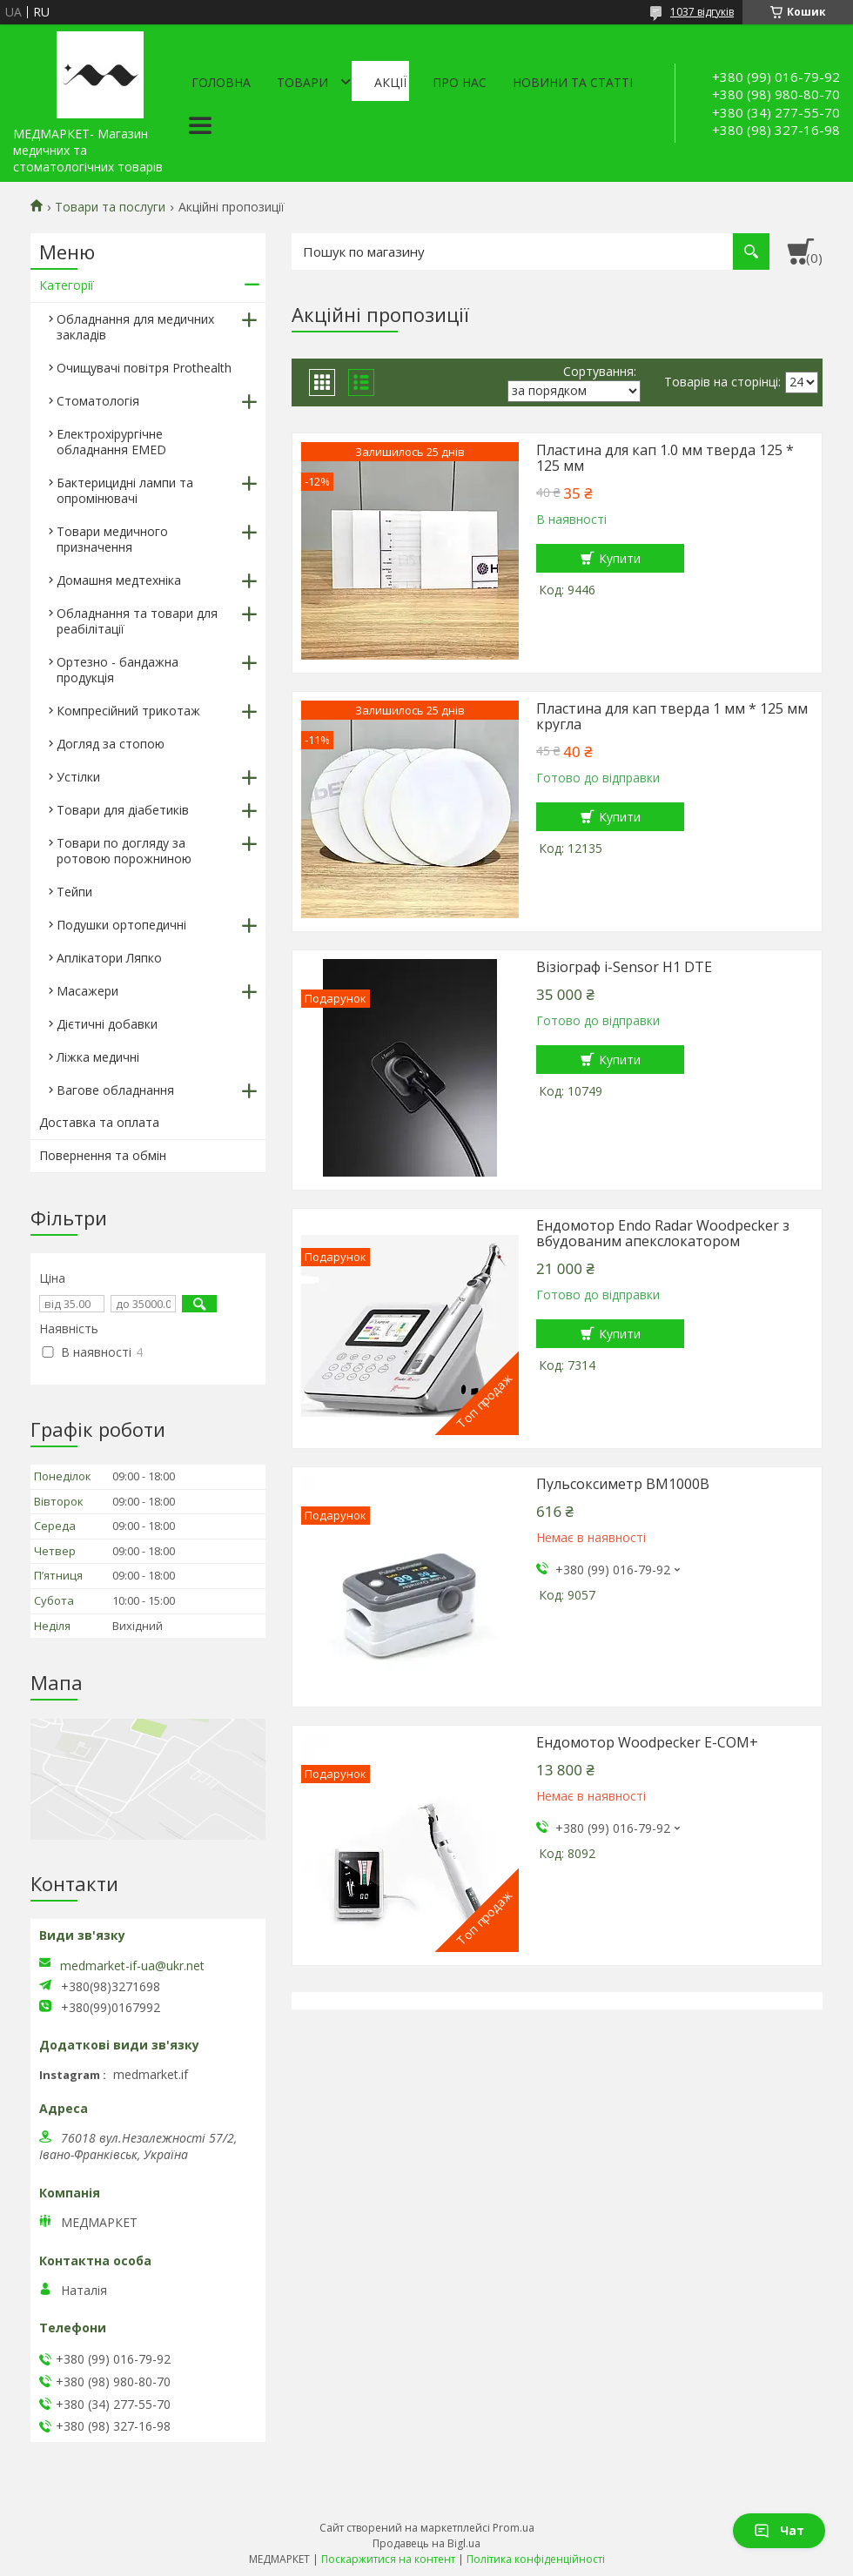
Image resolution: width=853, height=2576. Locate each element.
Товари (302, 82)
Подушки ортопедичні (121, 924)
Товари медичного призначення (112, 539)
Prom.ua (513, 2527)
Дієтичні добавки (107, 1024)
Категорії (66, 285)
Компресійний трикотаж (128, 710)
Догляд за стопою (111, 743)
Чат (779, 2530)
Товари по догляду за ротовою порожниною (124, 851)
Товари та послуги (110, 207)
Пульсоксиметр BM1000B (622, 1484)
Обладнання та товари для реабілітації (137, 621)
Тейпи (74, 891)
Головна (221, 82)
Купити (620, 558)
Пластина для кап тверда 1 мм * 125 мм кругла (672, 716)
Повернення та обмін (102, 1155)
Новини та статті (573, 82)
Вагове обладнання (115, 1090)
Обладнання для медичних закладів (135, 327)
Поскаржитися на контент (388, 2559)
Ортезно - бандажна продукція (117, 670)
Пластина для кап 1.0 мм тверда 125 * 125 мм (665, 457)
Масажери (87, 991)
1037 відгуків (702, 11)
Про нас (460, 82)
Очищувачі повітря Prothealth (144, 367)
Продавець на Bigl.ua (426, 2543)
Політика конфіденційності (536, 2559)
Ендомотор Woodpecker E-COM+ (647, 1742)
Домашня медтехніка (119, 580)
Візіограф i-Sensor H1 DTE (624, 967)
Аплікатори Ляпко (109, 957)
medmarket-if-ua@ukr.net (132, 1966)
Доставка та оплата (99, 1122)
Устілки (78, 776)
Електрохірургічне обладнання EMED (111, 442)
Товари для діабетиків (123, 810)
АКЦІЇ (390, 82)
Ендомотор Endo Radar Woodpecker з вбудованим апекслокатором (662, 1233)
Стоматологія (98, 400)
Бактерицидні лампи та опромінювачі (125, 490)
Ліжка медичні (98, 1057)
